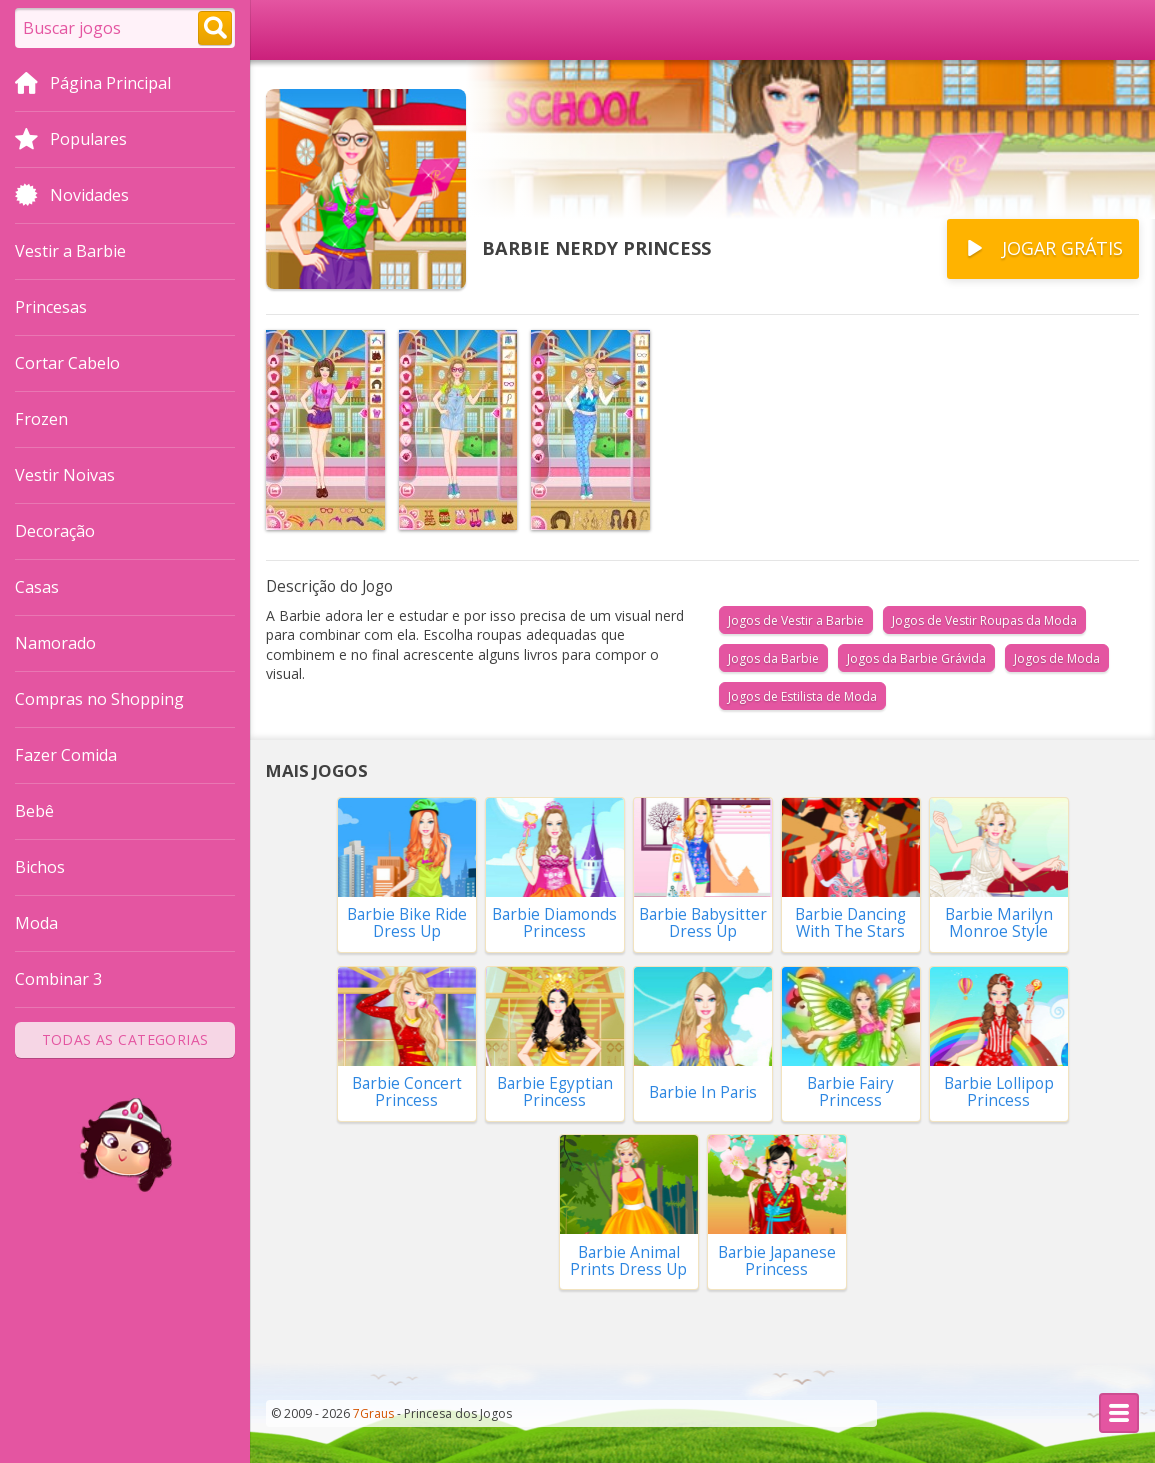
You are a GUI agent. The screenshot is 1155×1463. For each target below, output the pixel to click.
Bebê (34, 811)
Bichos (40, 867)
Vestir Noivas (65, 475)
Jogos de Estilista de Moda (802, 696)
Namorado (55, 643)
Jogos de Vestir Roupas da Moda (984, 620)
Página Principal (93, 85)
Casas (37, 587)
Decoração (55, 531)
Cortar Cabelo (67, 363)
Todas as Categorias (125, 1039)
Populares (71, 141)
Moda (36, 923)
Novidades (72, 197)
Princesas (51, 307)
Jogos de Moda (1057, 658)
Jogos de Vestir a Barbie (796, 620)
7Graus (373, 1413)
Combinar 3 (58, 979)
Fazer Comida (66, 755)
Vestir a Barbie (70, 251)
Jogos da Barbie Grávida (916, 658)
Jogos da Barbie (773, 658)
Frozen (41, 419)
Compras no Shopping (99, 699)
